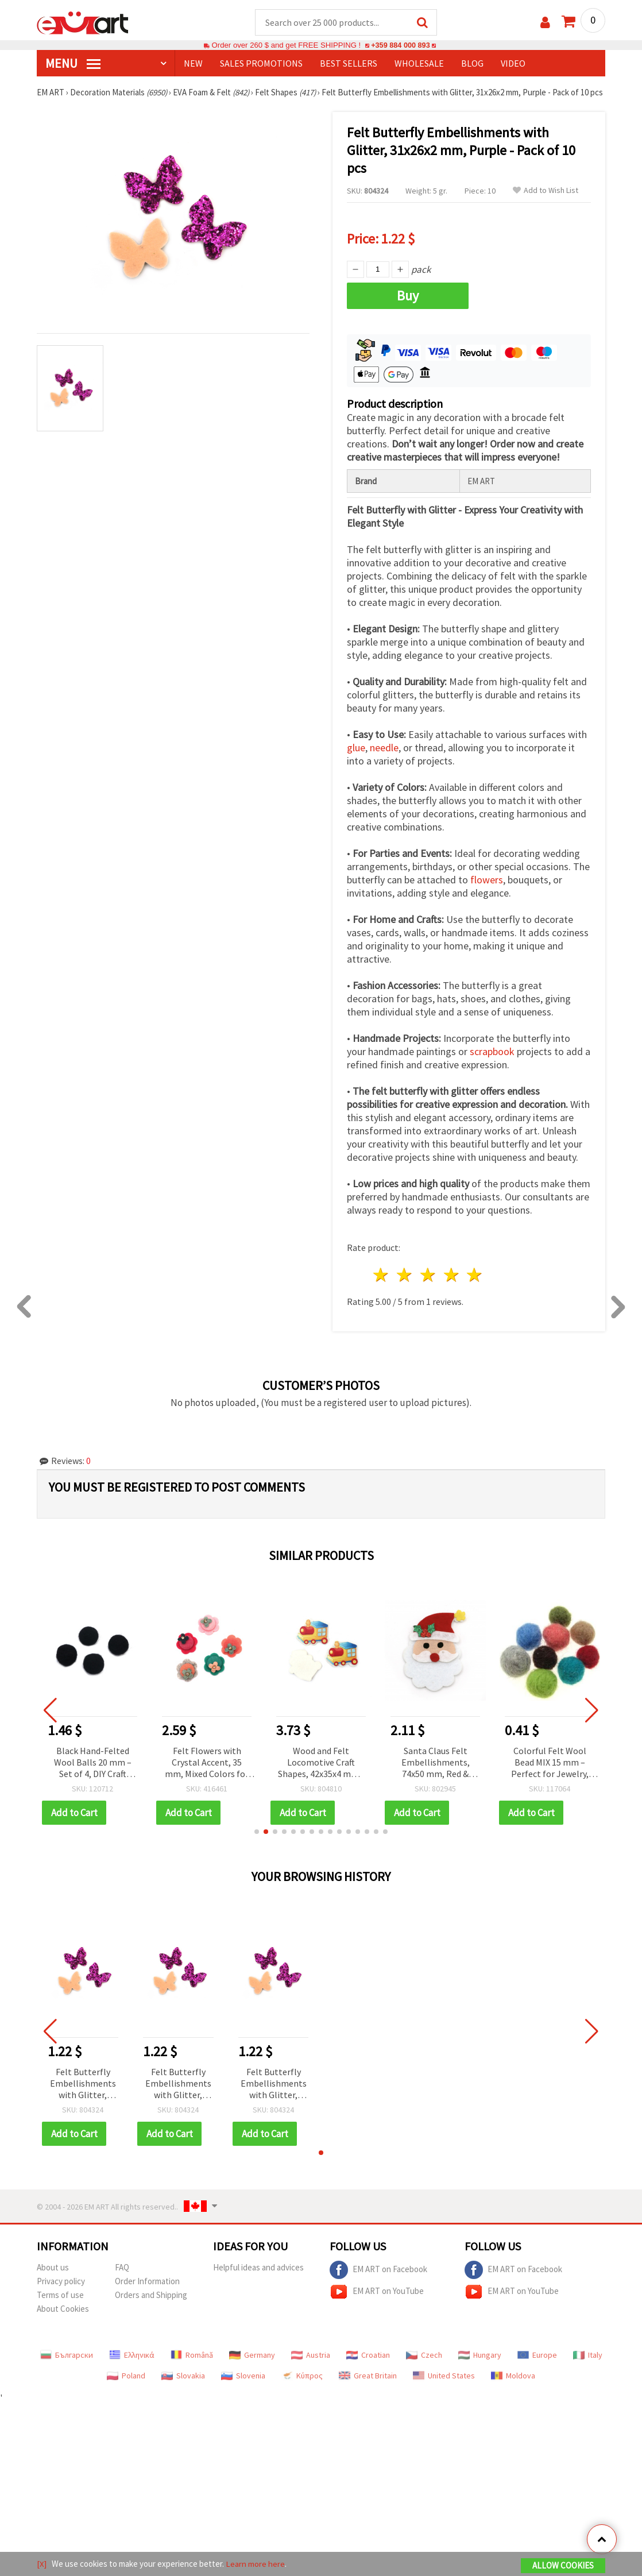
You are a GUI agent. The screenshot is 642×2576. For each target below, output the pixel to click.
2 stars (405, 1286)
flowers (486, 891)
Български (66, 2366)
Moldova (513, 2387)
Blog (472, 63)
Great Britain (368, 2387)
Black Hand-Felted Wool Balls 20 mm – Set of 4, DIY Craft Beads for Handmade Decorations (115, 1774)
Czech (424, 2366)
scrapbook (492, 1062)
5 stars (475, 1286)
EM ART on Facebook (378, 2281)
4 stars (451, 1286)
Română (192, 2366)
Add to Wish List (545, 202)
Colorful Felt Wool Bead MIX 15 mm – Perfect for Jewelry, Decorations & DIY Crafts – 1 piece (572, 1774)
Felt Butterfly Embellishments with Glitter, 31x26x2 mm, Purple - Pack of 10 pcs (83, 2095)
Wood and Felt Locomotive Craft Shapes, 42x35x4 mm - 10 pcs (343, 1774)
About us (53, 2278)
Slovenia (243, 2387)
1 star (381, 1286)
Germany (252, 2366)
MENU (72, 64)
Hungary (479, 2366)
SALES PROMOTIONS (261, 63)
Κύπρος (302, 2387)
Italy (587, 2366)
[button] (256, 1843)
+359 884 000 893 (400, 45)
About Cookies (63, 2320)
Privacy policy (61, 2292)
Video (513, 63)
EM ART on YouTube (377, 2303)
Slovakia (183, 2387)
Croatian (368, 2366)
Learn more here (255, 2563)
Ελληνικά (131, 2366)
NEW (193, 63)
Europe (537, 2366)
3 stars (428, 1286)
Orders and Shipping (151, 2306)
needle (384, 759)
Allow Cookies (563, 2565)
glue (356, 759)
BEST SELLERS (348, 63)
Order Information (147, 2292)
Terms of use (60, 2306)
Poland (126, 2387)
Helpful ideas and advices (258, 2278)
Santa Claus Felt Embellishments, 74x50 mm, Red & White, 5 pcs (458, 1774)
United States (444, 2387)
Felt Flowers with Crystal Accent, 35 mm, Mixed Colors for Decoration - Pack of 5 (229, 1774)
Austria (310, 2366)
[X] (42, 2563)
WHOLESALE (419, 63)
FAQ (122, 2278)
